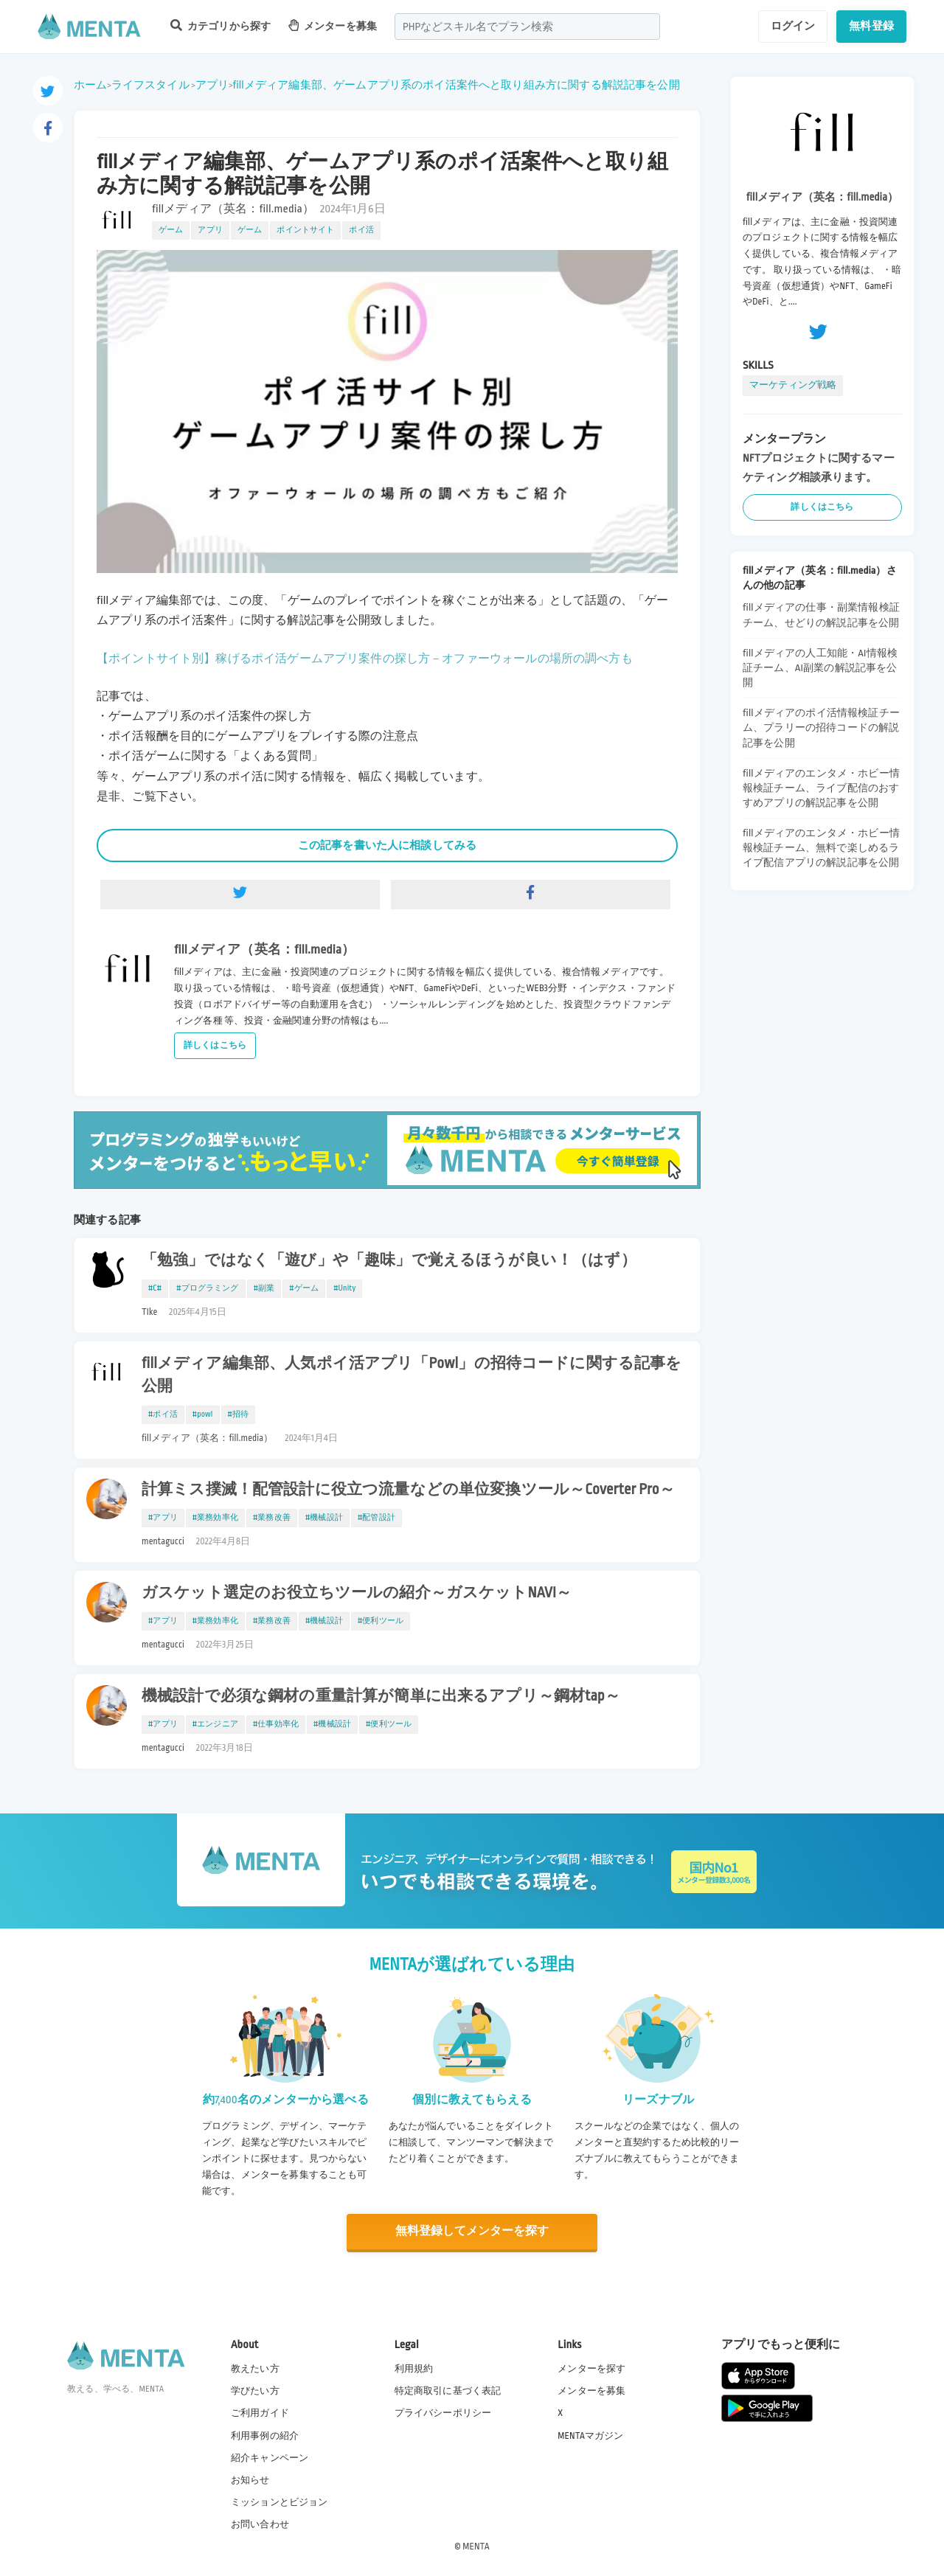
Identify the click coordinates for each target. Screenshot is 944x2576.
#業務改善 (272, 1517)
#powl (202, 1414)
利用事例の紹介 (265, 2435)
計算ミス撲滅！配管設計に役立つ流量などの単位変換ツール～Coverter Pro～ (408, 1490)
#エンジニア (215, 1724)
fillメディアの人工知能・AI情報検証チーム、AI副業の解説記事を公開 (820, 668)
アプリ (212, 85)
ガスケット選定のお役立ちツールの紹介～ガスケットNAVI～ (357, 1593)
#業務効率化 (215, 1517)
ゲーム (171, 230)
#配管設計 (376, 1517)
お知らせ (250, 2479)
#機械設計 (324, 1517)
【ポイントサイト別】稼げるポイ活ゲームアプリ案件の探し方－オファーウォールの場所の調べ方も (365, 659)
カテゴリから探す (220, 25)
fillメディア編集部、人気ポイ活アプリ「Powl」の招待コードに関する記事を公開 (412, 1375)
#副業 (264, 1288)
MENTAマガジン (590, 2435)
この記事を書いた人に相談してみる (387, 845)
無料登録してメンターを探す (472, 2231)
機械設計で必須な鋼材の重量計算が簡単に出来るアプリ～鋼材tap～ (381, 1696)
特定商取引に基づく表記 (448, 2391)
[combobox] (527, 26)
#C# (155, 1288)
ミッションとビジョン (279, 2501)
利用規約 (414, 2368)
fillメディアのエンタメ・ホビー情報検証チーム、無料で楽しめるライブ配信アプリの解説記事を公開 (821, 847)
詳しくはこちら (215, 1045)
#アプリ (163, 1517)
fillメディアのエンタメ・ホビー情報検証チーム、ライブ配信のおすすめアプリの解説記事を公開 (821, 788)
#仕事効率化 (276, 1724)
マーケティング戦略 (792, 385)
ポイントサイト (305, 230)
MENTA (476, 2546)
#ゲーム (304, 1288)
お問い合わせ (260, 2523)
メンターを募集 (332, 25)
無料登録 (871, 26)
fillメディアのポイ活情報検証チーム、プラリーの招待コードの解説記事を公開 (821, 727)
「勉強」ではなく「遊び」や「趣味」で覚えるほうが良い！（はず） (389, 1260)
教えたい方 (255, 2368)
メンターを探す (591, 2368)
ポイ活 (361, 230)
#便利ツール (380, 1621)
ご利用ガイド (260, 2413)
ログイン (793, 26)
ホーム (90, 85)
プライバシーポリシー (443, 2413)
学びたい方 (255, 2391)
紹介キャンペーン (269, 2457)
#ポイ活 (163, 1414)
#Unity (344, 1288)
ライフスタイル (150, 85)
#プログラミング (207, 1288)
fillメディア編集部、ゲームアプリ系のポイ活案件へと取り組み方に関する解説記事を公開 (456, 85)
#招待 (238, 1414)
